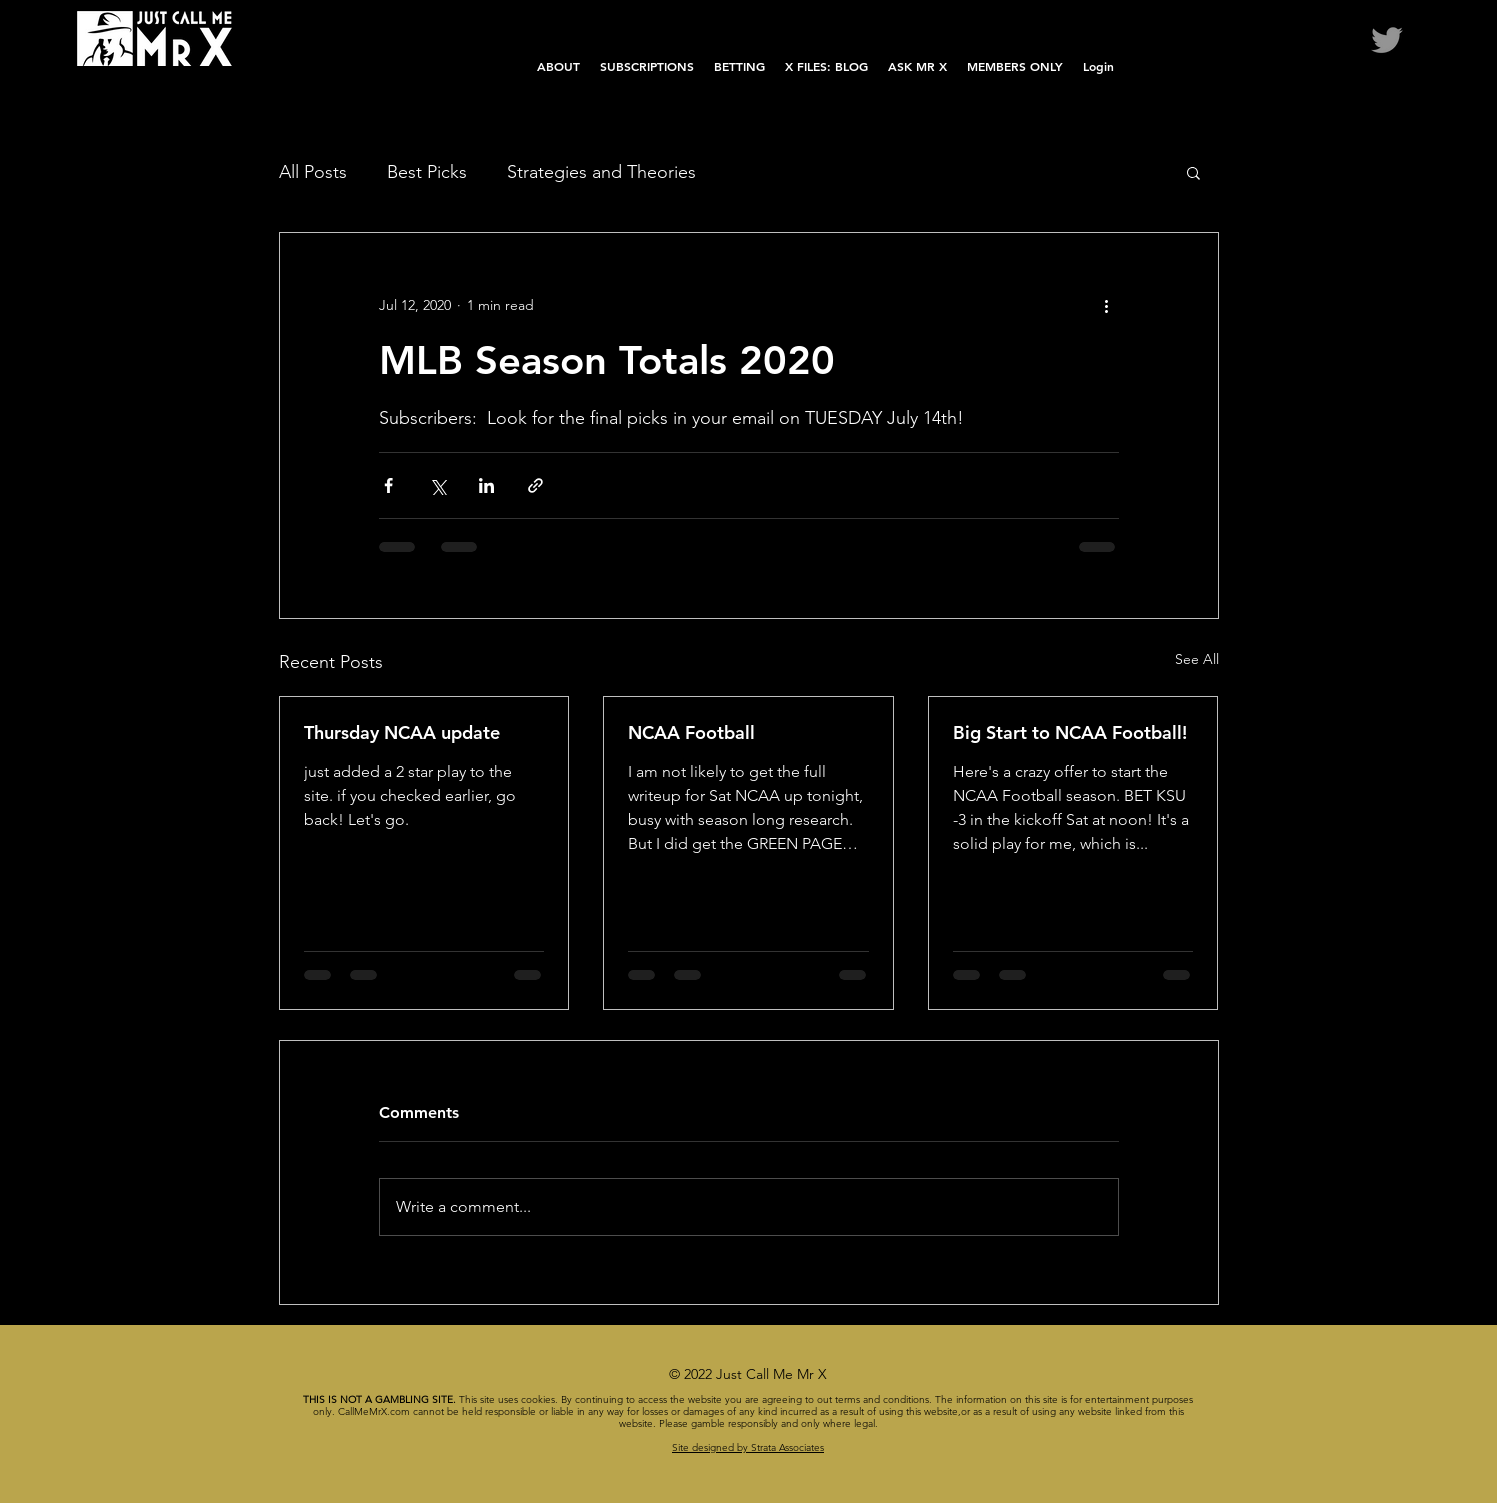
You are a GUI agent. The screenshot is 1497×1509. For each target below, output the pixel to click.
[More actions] (1107, 305)
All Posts (313, 172)
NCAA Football (691, 732)
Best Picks (427, 172)
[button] (1193, 172)
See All (1197, 659)
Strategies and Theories (601, 172)
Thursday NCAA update (402, 732)
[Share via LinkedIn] (486, 485)
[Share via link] (535, 485)
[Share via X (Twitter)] (437, 485)
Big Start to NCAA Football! (1070, 732)
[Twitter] (1387, 40)
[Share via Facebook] (388, 485)
